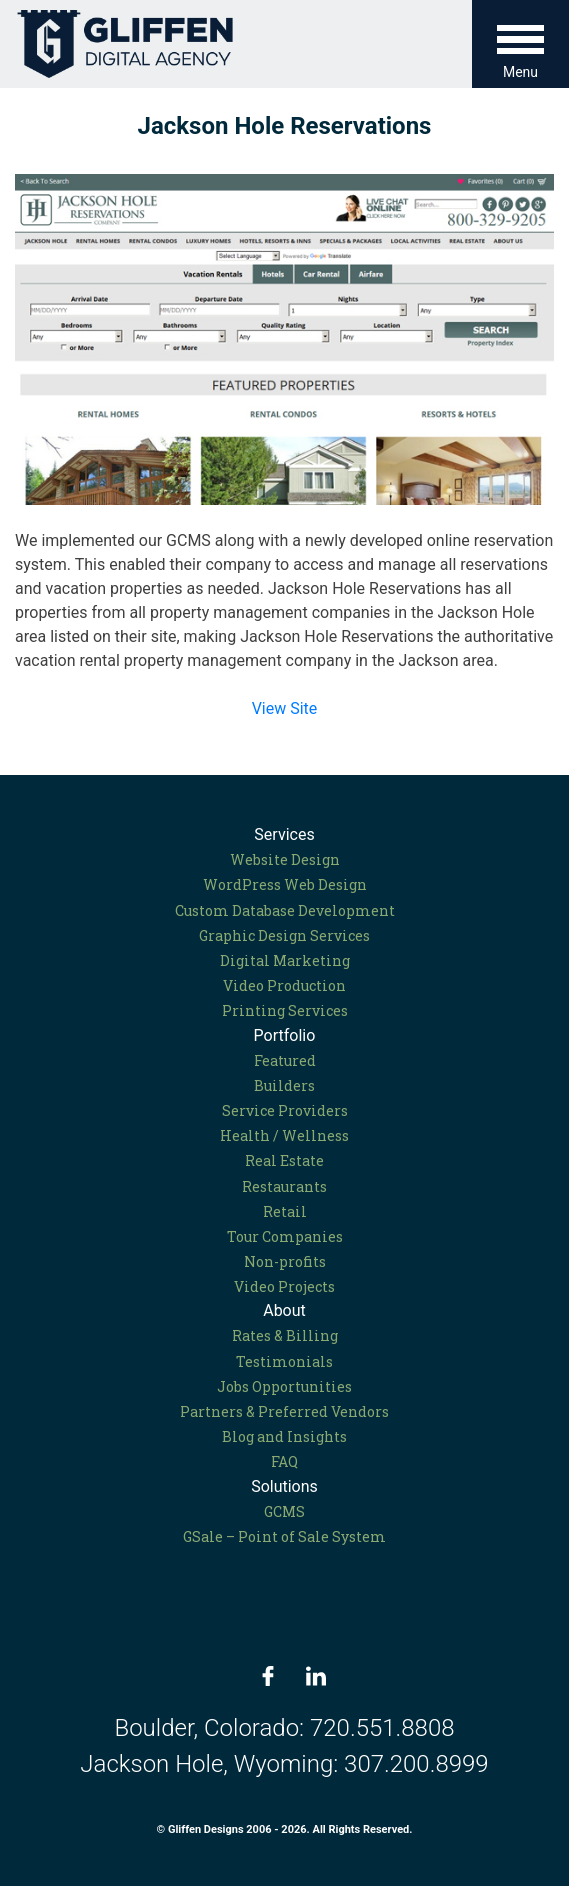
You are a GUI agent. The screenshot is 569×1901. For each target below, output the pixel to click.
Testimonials (284, 1361)
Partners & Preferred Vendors (284, 1411)
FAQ (284, 1461)
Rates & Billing (285, 1335)
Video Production (284, 985)
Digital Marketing (285, 960)
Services (284, 834)
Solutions (284, 1486)
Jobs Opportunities (284, 1386)
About (284, 1310)
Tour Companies (285, 1236)
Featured (285, 1060)
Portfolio (285, 1035)
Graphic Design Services (284, 935)
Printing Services (285, 1010)
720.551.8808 (382, 1728)
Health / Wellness (284, 1135)
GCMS (284, 1511)
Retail (285, 1211)
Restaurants (284, 1186)
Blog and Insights (284, 1436)
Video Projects (284, 1286)
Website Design (285, 859)
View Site (285, 708)
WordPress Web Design (285, 884)
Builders (284, 1085)
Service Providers (285, 1110)
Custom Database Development (285, 910)
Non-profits (285, 1261)
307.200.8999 (416, 1764)
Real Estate (284, 1160)
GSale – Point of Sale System (284, 1536)
